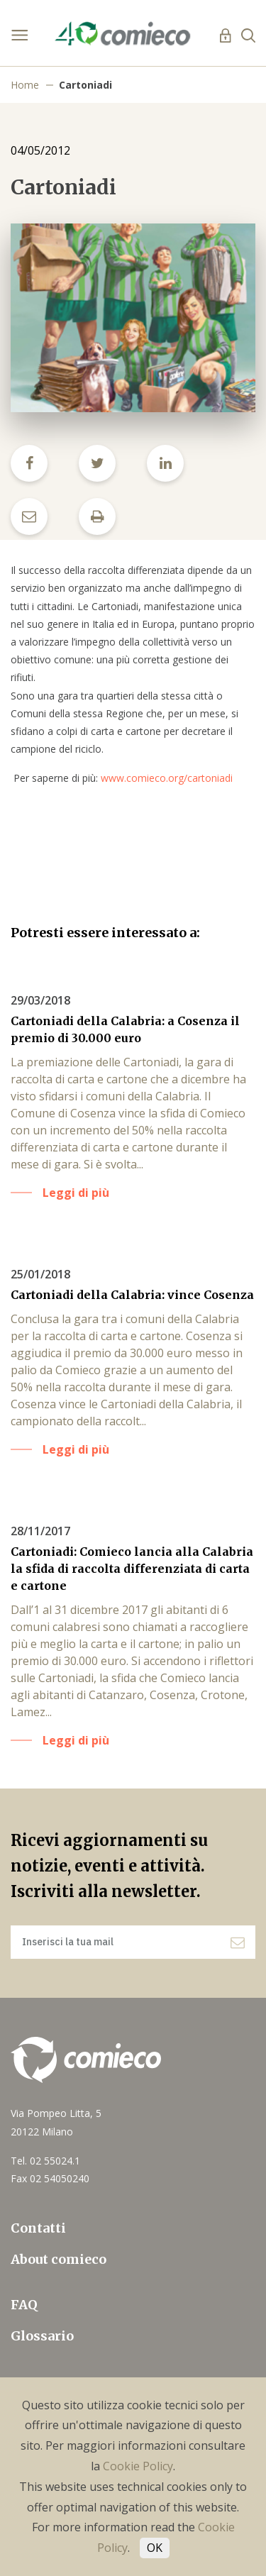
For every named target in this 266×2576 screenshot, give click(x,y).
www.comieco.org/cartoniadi (167, 778)
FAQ (24, 2304)
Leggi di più (76, 1192)
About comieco (58, 2259)
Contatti (38, 2228)
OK (154, 2547)
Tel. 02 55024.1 (45, 2160)
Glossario (42, 2336)
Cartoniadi (85, 85)
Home (25, 85)
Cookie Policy (138, 2466)
